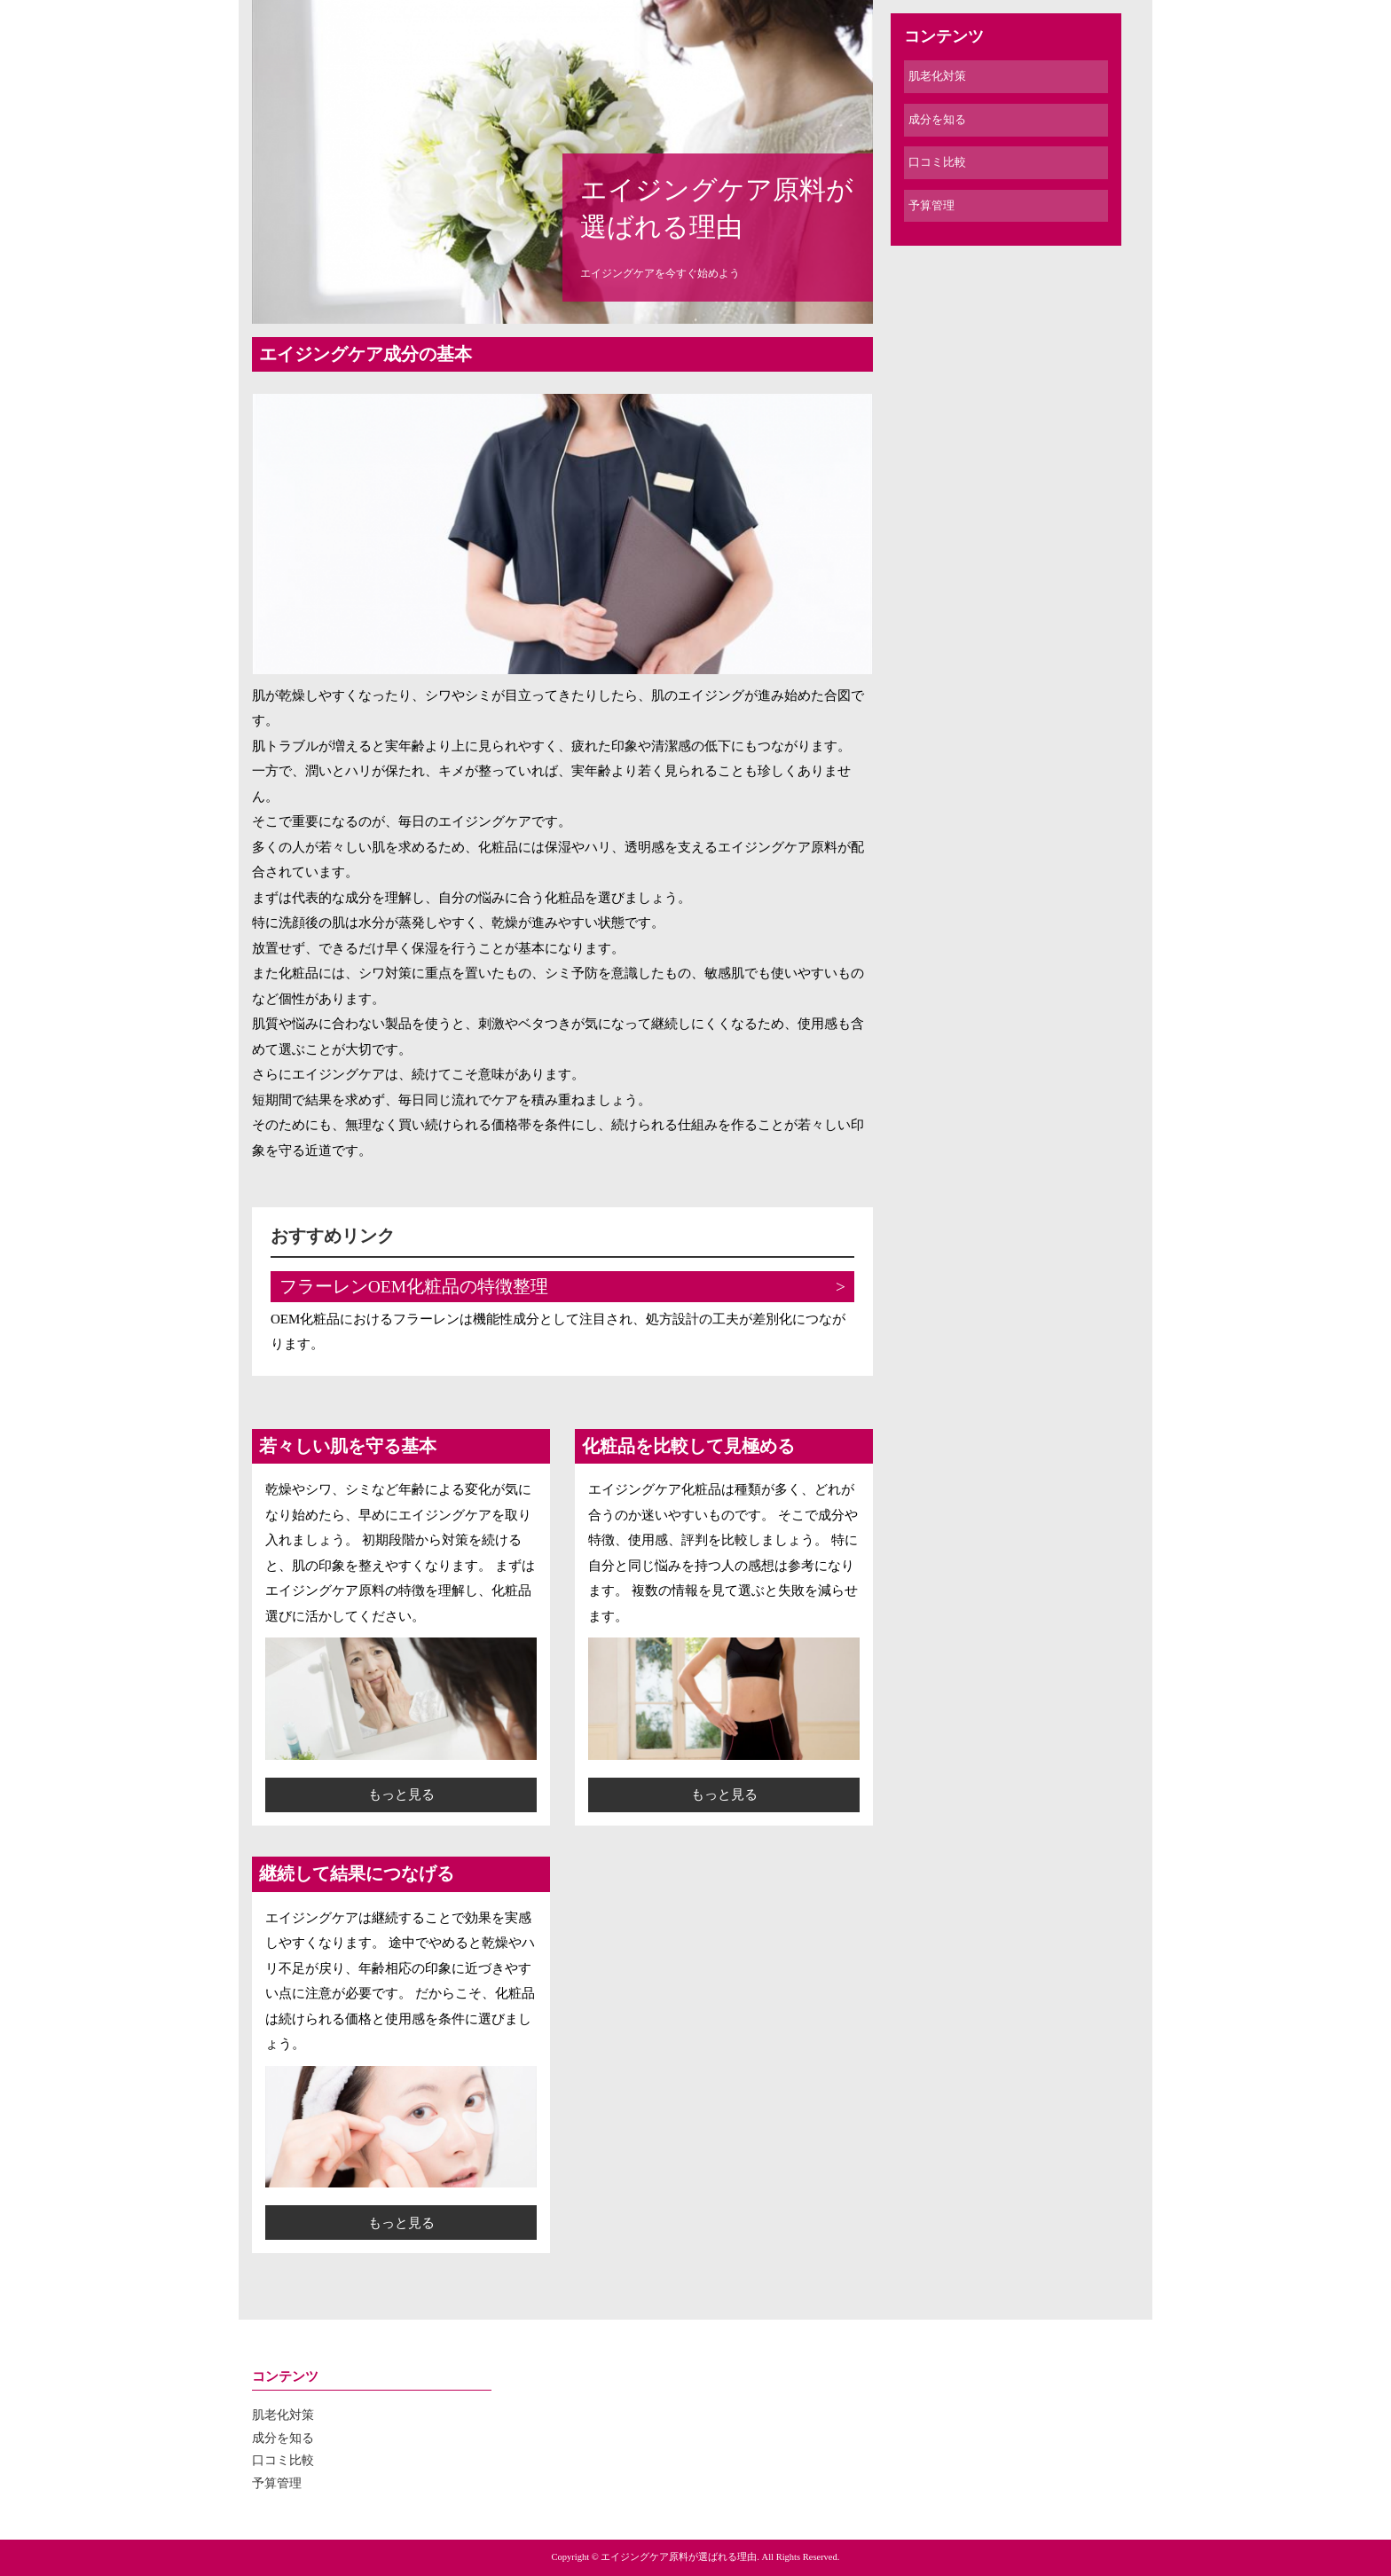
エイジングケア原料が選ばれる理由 (716, 208)
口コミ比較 (937, 162)
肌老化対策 (937, 75)
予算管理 (931, 205)
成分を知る (937, 119)
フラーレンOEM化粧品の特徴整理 (413, 1286)
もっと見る (401, 1794)
